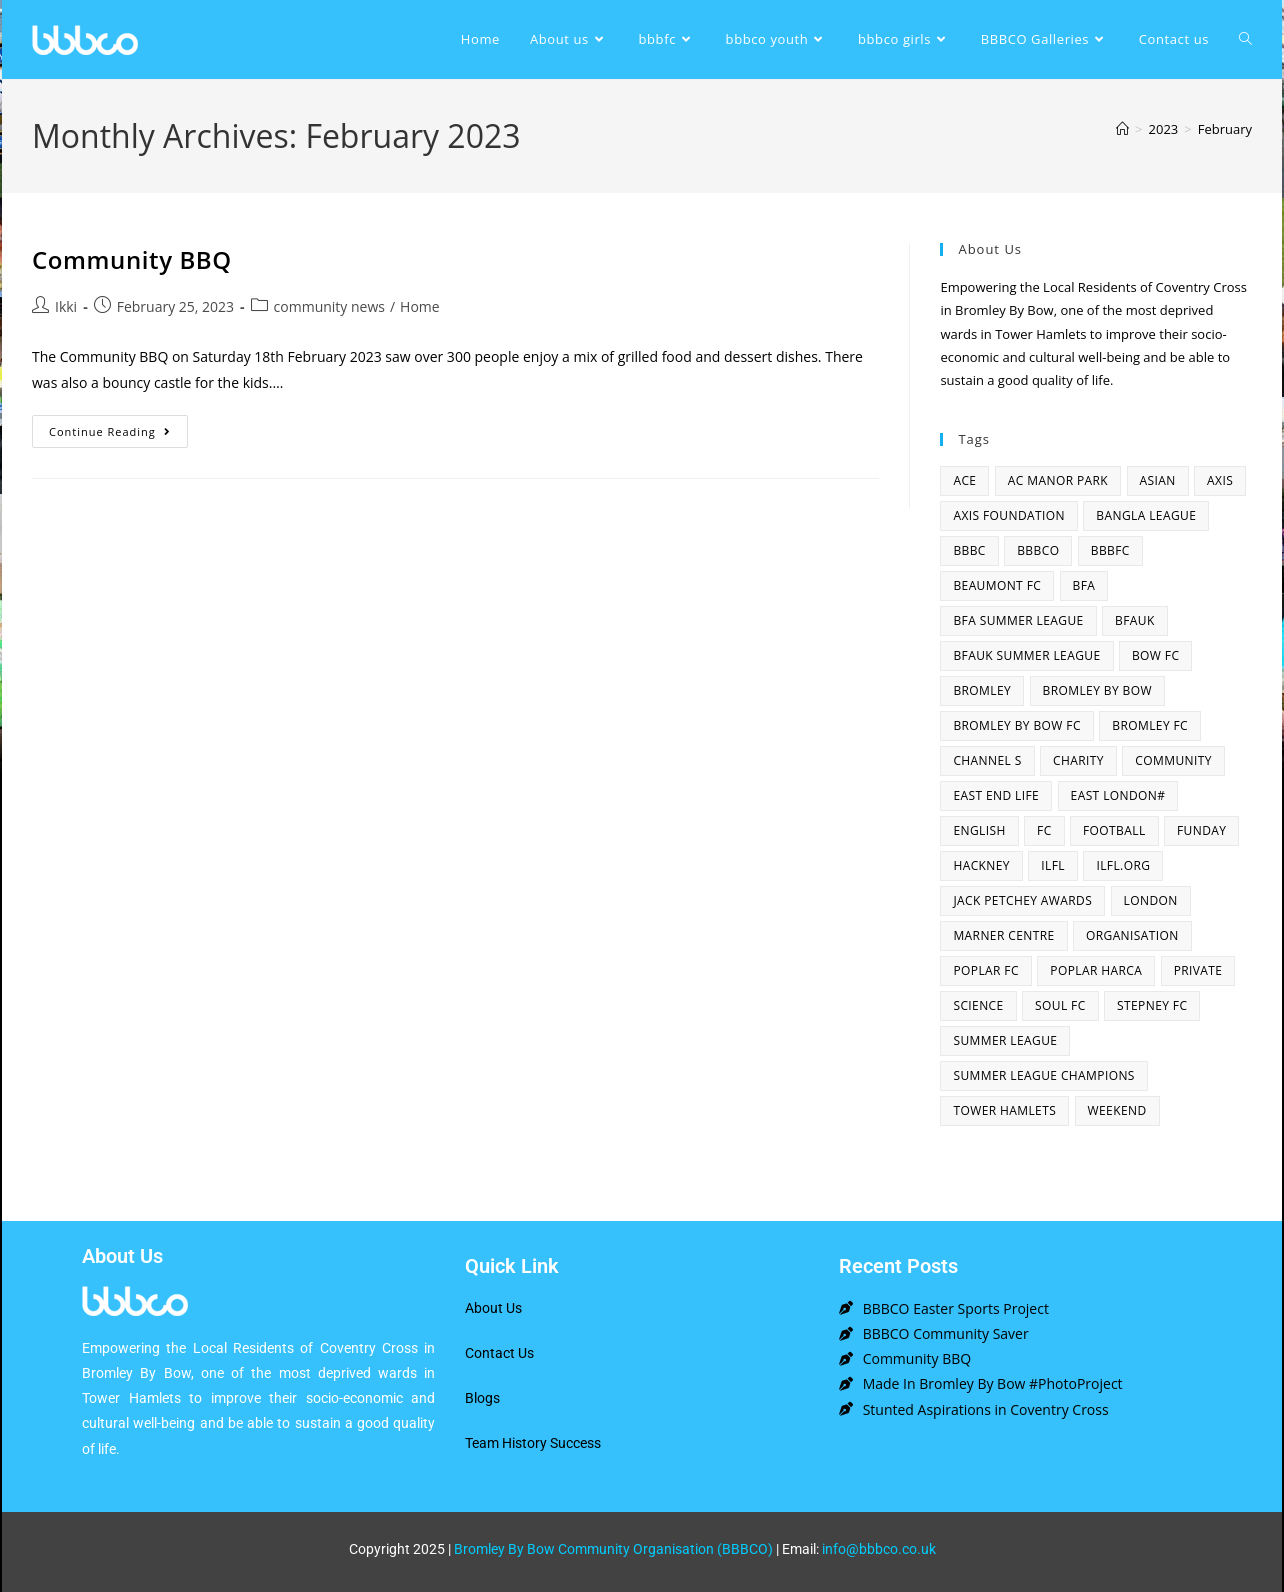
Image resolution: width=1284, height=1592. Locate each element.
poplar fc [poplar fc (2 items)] (986, 970)
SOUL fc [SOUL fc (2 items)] (1060, 1005)
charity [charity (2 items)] (1078, 760)
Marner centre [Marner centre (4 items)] (1003, 935)
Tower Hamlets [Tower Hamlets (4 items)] (1004, 1110)
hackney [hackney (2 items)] (981, 865)
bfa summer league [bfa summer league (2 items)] (1018, 620)
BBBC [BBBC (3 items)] (969, 550)
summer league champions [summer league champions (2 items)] (1043, 1075)
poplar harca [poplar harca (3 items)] (1096, 970)
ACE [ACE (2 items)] (964, 480)
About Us (493, 1308)
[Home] (1122, 129)
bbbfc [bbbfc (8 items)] (1110, 550)
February (1225, 129)
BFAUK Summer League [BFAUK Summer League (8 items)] (1026, 655)
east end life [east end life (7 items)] (996, 795)
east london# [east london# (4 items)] (1118, 795)
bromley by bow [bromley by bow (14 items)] (1097, 690)
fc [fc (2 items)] (1044, 830)
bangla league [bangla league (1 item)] (1146, 515)
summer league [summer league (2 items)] (1005, 1040)
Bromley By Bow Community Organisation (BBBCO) (613, 1549)
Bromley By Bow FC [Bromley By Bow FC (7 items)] (1016, 725)
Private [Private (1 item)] (1198, 970)
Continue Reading (118, 427)
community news (329, 306)
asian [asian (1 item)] (1158, 480)
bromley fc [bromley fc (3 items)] (1150, 725)
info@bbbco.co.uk (879, 1549)
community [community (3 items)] (1173, 760)
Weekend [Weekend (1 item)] (1117, 1110)
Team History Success (533, 1443)
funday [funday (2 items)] (1201, 830)
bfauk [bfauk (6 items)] (1135, 620)
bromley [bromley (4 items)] (982, 690)
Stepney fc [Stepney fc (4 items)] (1152, 1005)
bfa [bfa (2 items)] (1084, 585)
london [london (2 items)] (1151, 900)
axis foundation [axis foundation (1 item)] (1009, 515)
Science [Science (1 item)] (978, 1005)
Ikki (66, 306)
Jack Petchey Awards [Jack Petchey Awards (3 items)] (1022, 900)
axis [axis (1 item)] (1220, 480)
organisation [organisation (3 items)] (1132, 935)
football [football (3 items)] (1114, 830)
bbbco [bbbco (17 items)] (1038, 550)
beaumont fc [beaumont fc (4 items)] (997, 585)
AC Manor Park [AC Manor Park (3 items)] (1058, 480)
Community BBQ (132, 259)
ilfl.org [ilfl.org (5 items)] (1123, 865)
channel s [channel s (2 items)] (987, 760)
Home (420, 306)
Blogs (482, 1398)
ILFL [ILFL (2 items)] (1053, 865)
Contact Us (499, 1353)
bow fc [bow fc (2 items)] (1155, 655)
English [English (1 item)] (979, 830)
